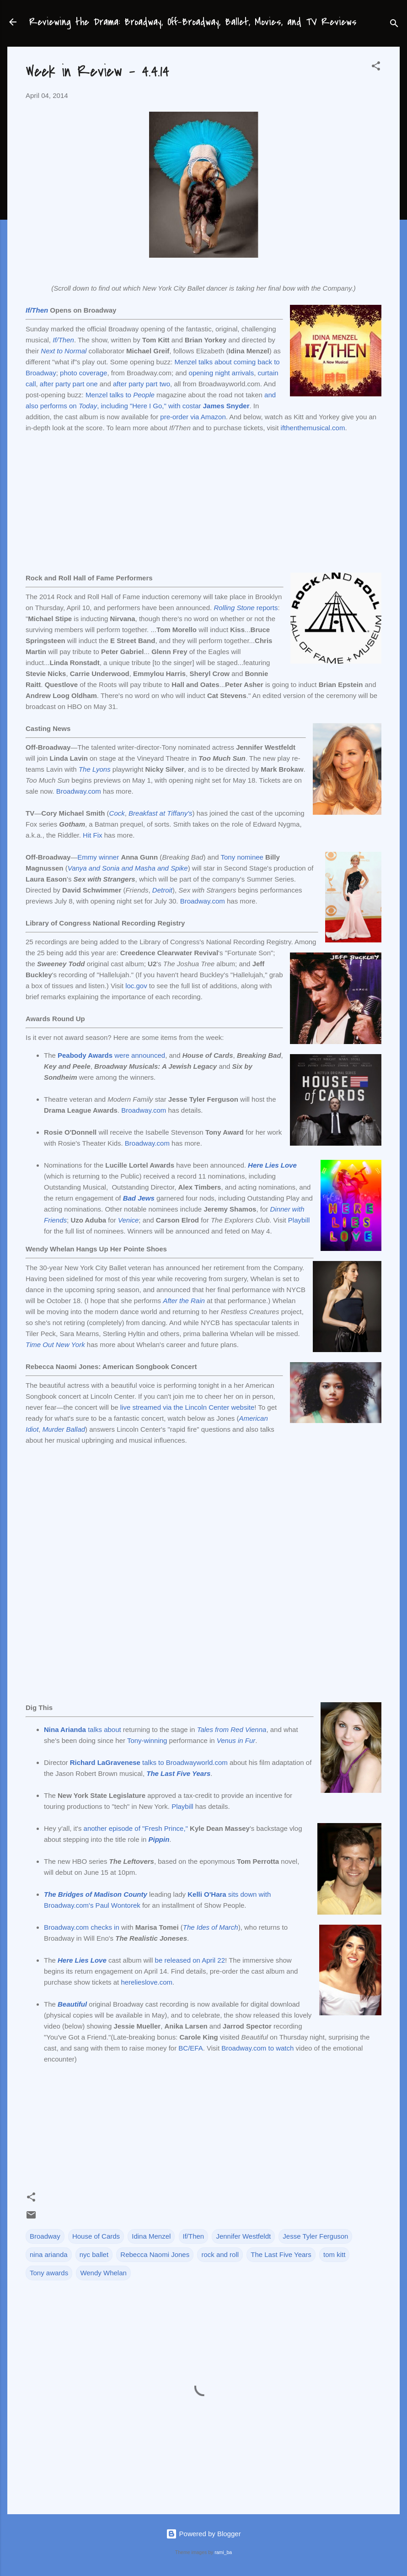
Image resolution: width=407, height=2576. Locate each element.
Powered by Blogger (203, 2534)
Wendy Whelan (103, 2273)
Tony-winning (147, 1740)
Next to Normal (63, 351)
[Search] (394, 25)
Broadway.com (78, 791)
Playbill (299, 1220)
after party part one (69, 384)
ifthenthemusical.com (313, 428)
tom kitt (334, 2254)
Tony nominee (242, 857)
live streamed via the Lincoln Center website (187, 1407)
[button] (375, 67)
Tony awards (49, 2273)
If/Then (37, 310)
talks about (82, 1729)
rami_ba (223, 2552)
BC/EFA (190, 2048)
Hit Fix (92, 835)
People (144, 395)
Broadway (45, 2236)
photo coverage (83, 373)
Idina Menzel (151, 2236)
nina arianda (49, 2254)
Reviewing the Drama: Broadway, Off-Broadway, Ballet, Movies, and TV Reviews (193, 22)
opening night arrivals (221, 373)
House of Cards (96, 2236)
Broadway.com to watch (257, 2048)
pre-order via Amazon (192, 417)
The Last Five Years (281, 2254)
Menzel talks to (109, 395)
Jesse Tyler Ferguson (315, 2236)
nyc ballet (94, 2254)
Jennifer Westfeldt (243, 2236)
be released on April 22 (190, 1960)
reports (246, 608)
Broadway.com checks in (81, 1927)
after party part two (141, 384)
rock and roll (220, 2254)
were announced (111, 1055)
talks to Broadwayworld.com (149, 1762)
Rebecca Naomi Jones (154, 2254)
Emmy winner (98, 857)
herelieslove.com (146, 1982)
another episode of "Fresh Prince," (136, 1828)
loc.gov (136, 986)
